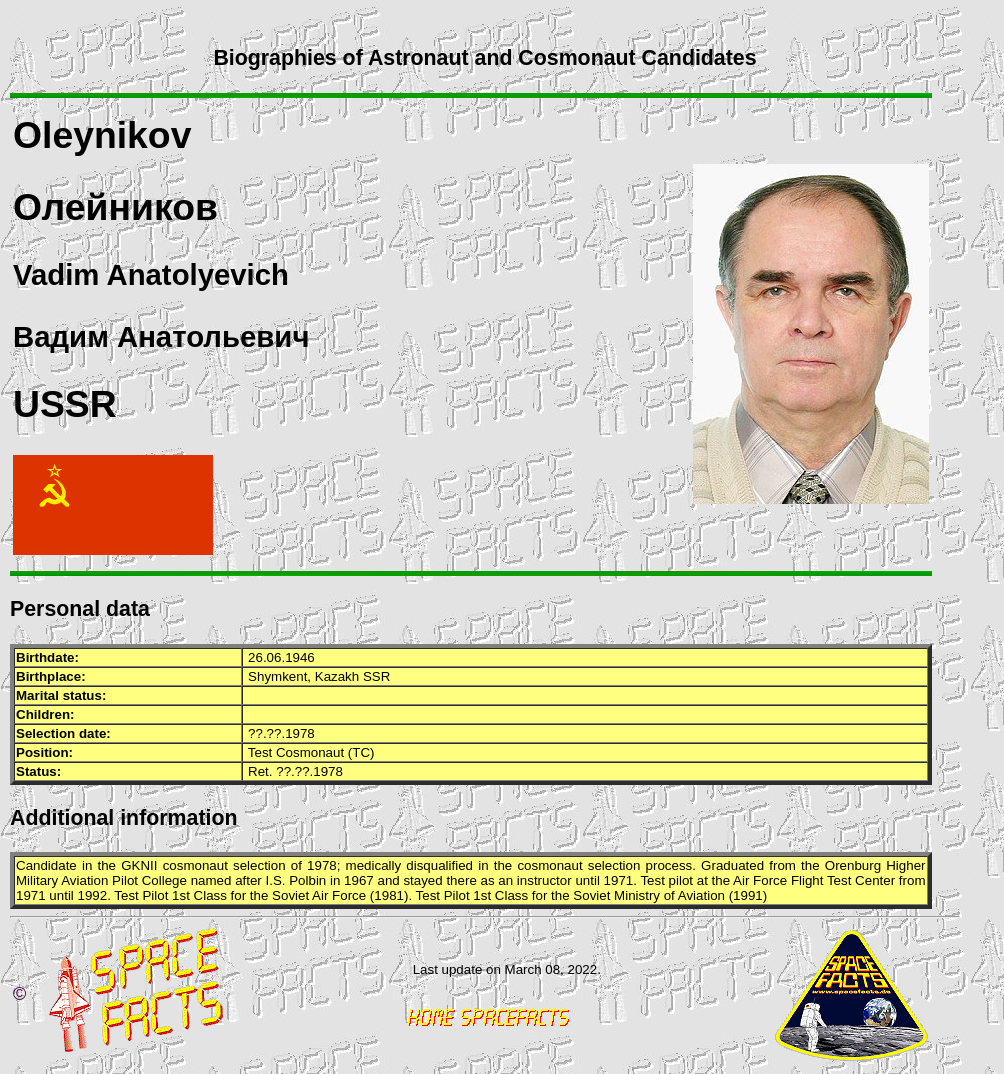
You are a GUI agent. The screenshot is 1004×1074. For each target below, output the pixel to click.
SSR (376, 676)
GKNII (139, 865)
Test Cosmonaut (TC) (311, 752)
